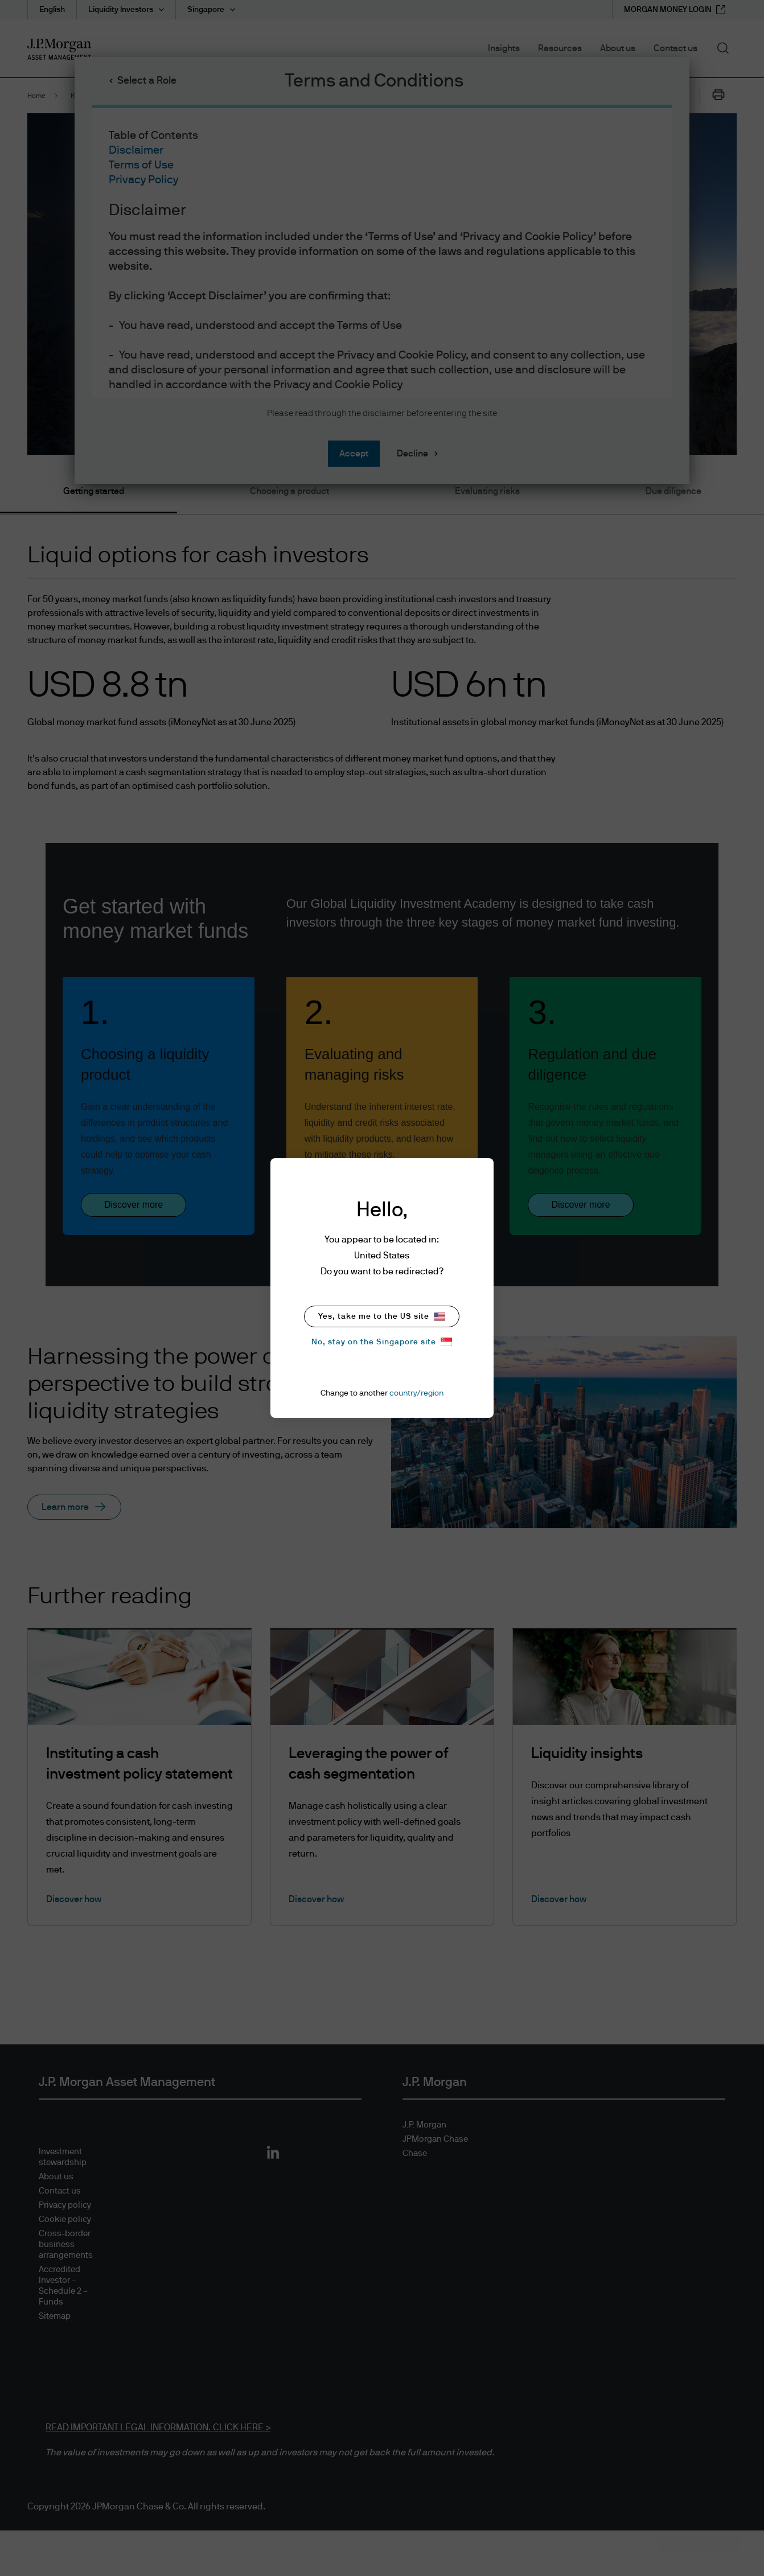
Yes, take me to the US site (381, 1316)
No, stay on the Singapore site (381, 1342)
